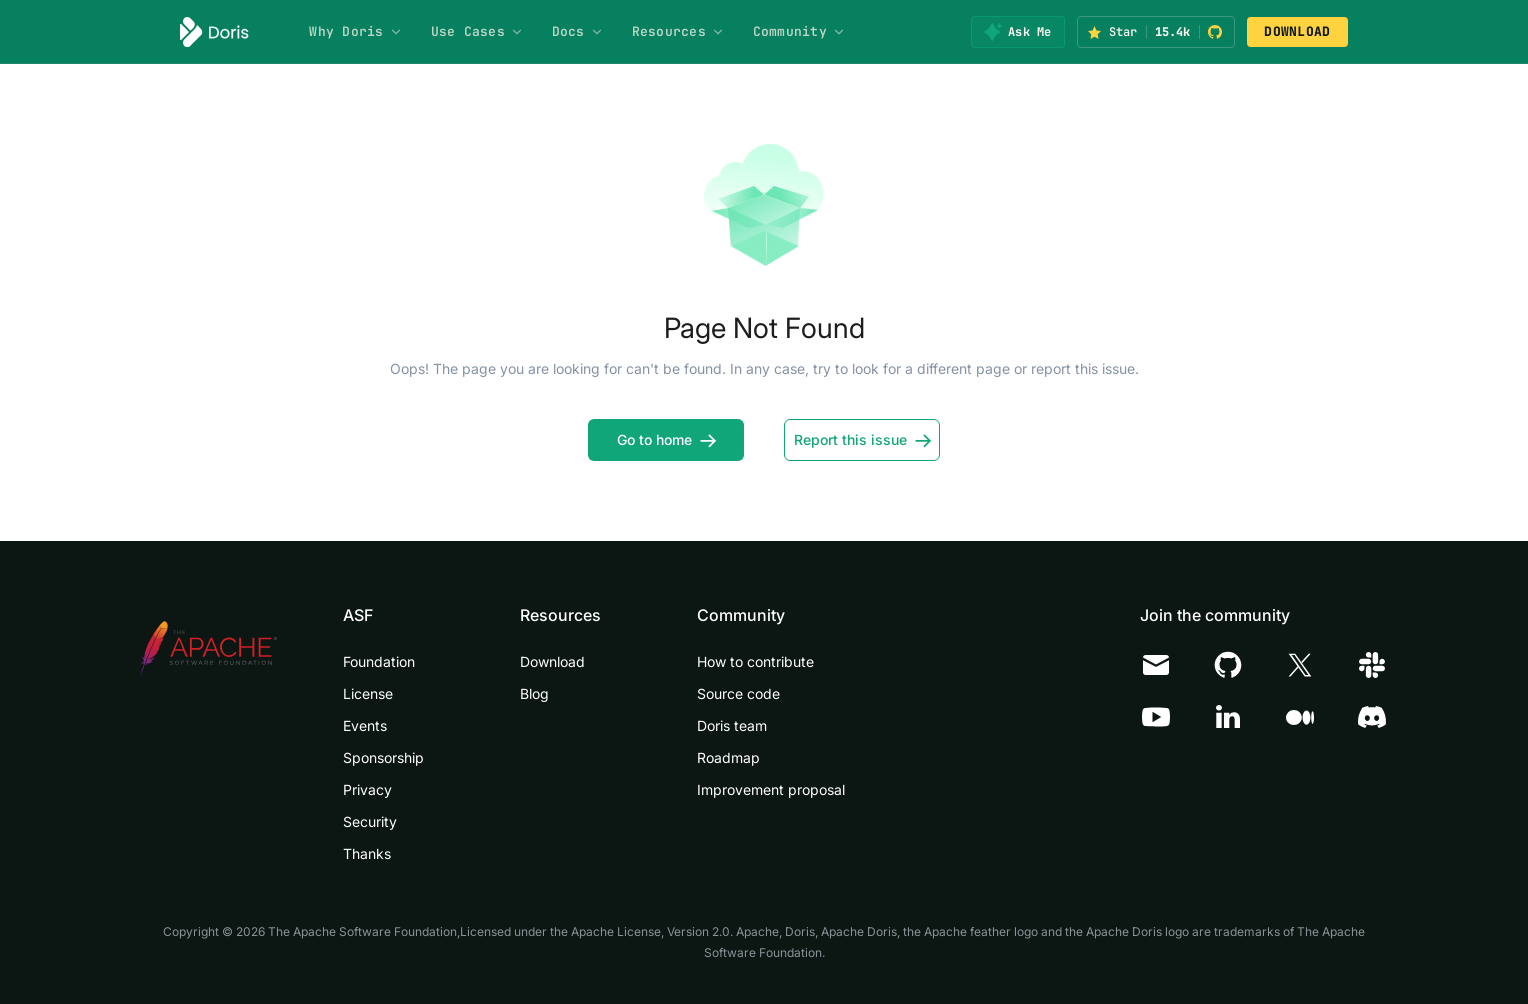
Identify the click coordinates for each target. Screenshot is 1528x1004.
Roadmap (728, 757)
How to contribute (755, 661)
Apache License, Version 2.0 (650, 931)
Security (370, 821)
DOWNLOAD (1297, 31)
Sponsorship (383, 757)
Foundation (379, 661)
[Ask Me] (1017, 32)
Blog (534, 693)
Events (365, 725)
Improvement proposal (771, 789)
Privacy (367, 789)
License (368, 693)
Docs (578, 31)
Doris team (732, 725)
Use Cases (477, 31)
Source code (738, 693)
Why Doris (355, 31)
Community (799, 31)
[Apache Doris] (214, 32)
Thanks (367, 853)
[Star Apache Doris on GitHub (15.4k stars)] (1156, 32)
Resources (678, 31)
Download (552, 661)
